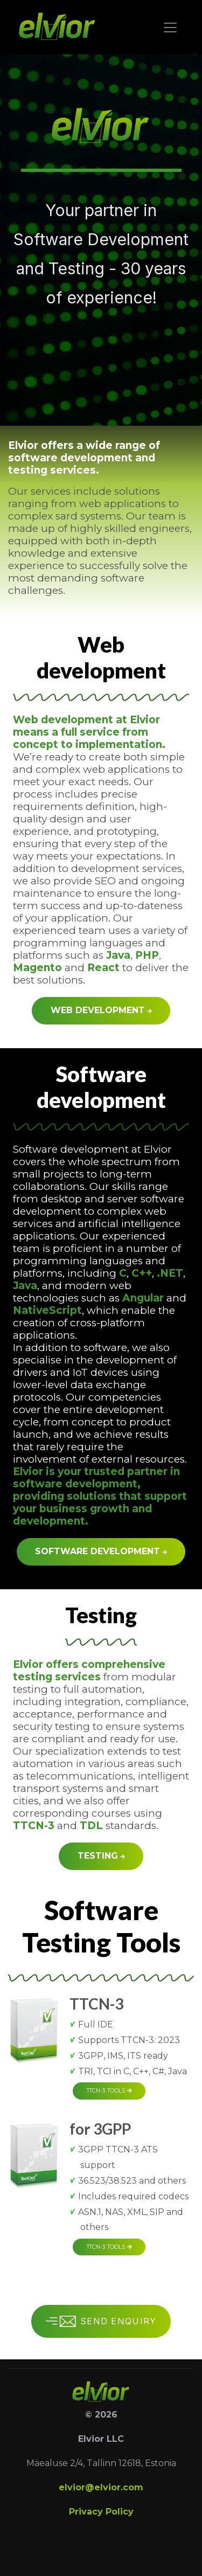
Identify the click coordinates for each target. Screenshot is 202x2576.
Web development (101, 1010)
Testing (101, 1856)
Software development (101, 1551)
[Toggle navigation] (170, 27)
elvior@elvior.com (101, 2487)
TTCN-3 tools (109, 2090)
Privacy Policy (101, 2511)
